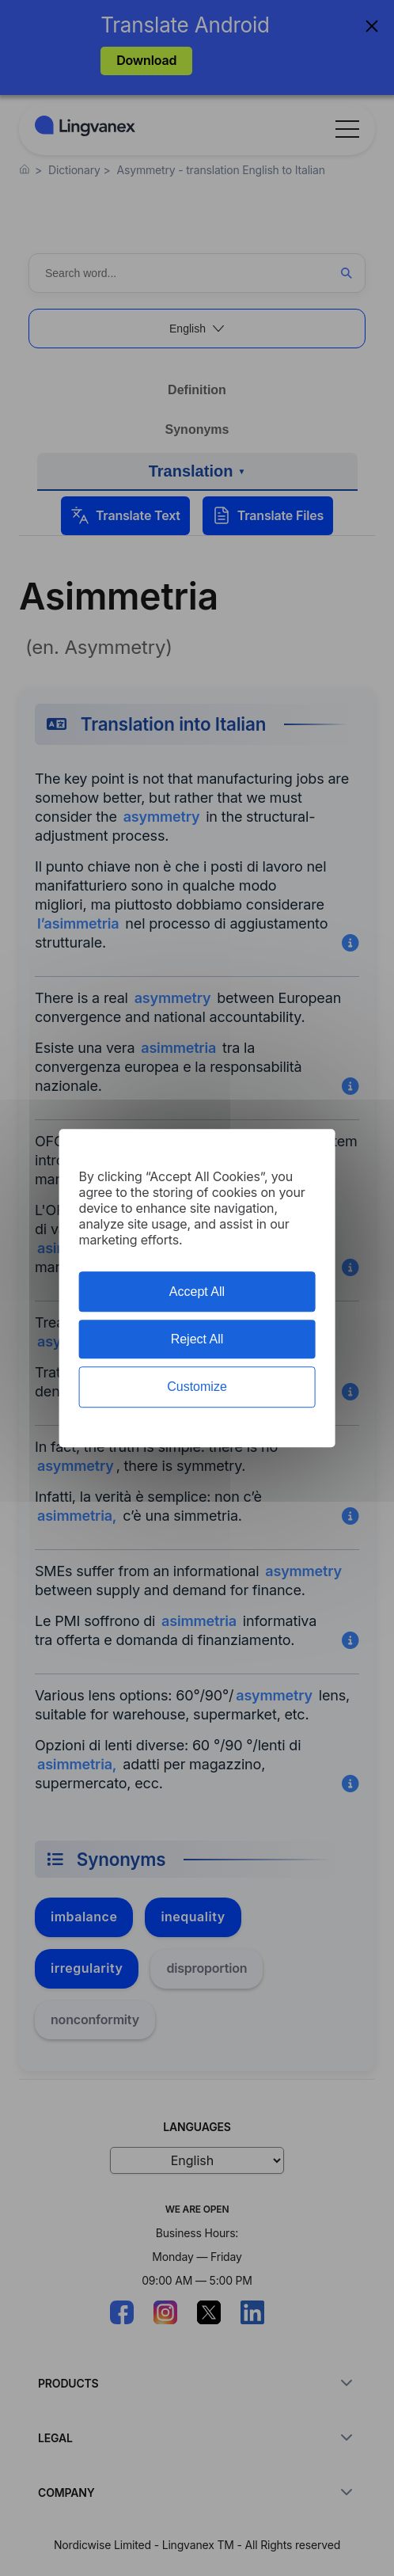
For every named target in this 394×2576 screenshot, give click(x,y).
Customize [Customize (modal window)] (197, 1387)
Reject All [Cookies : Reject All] (197, 1339)
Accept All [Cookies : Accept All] (197, 1291)
